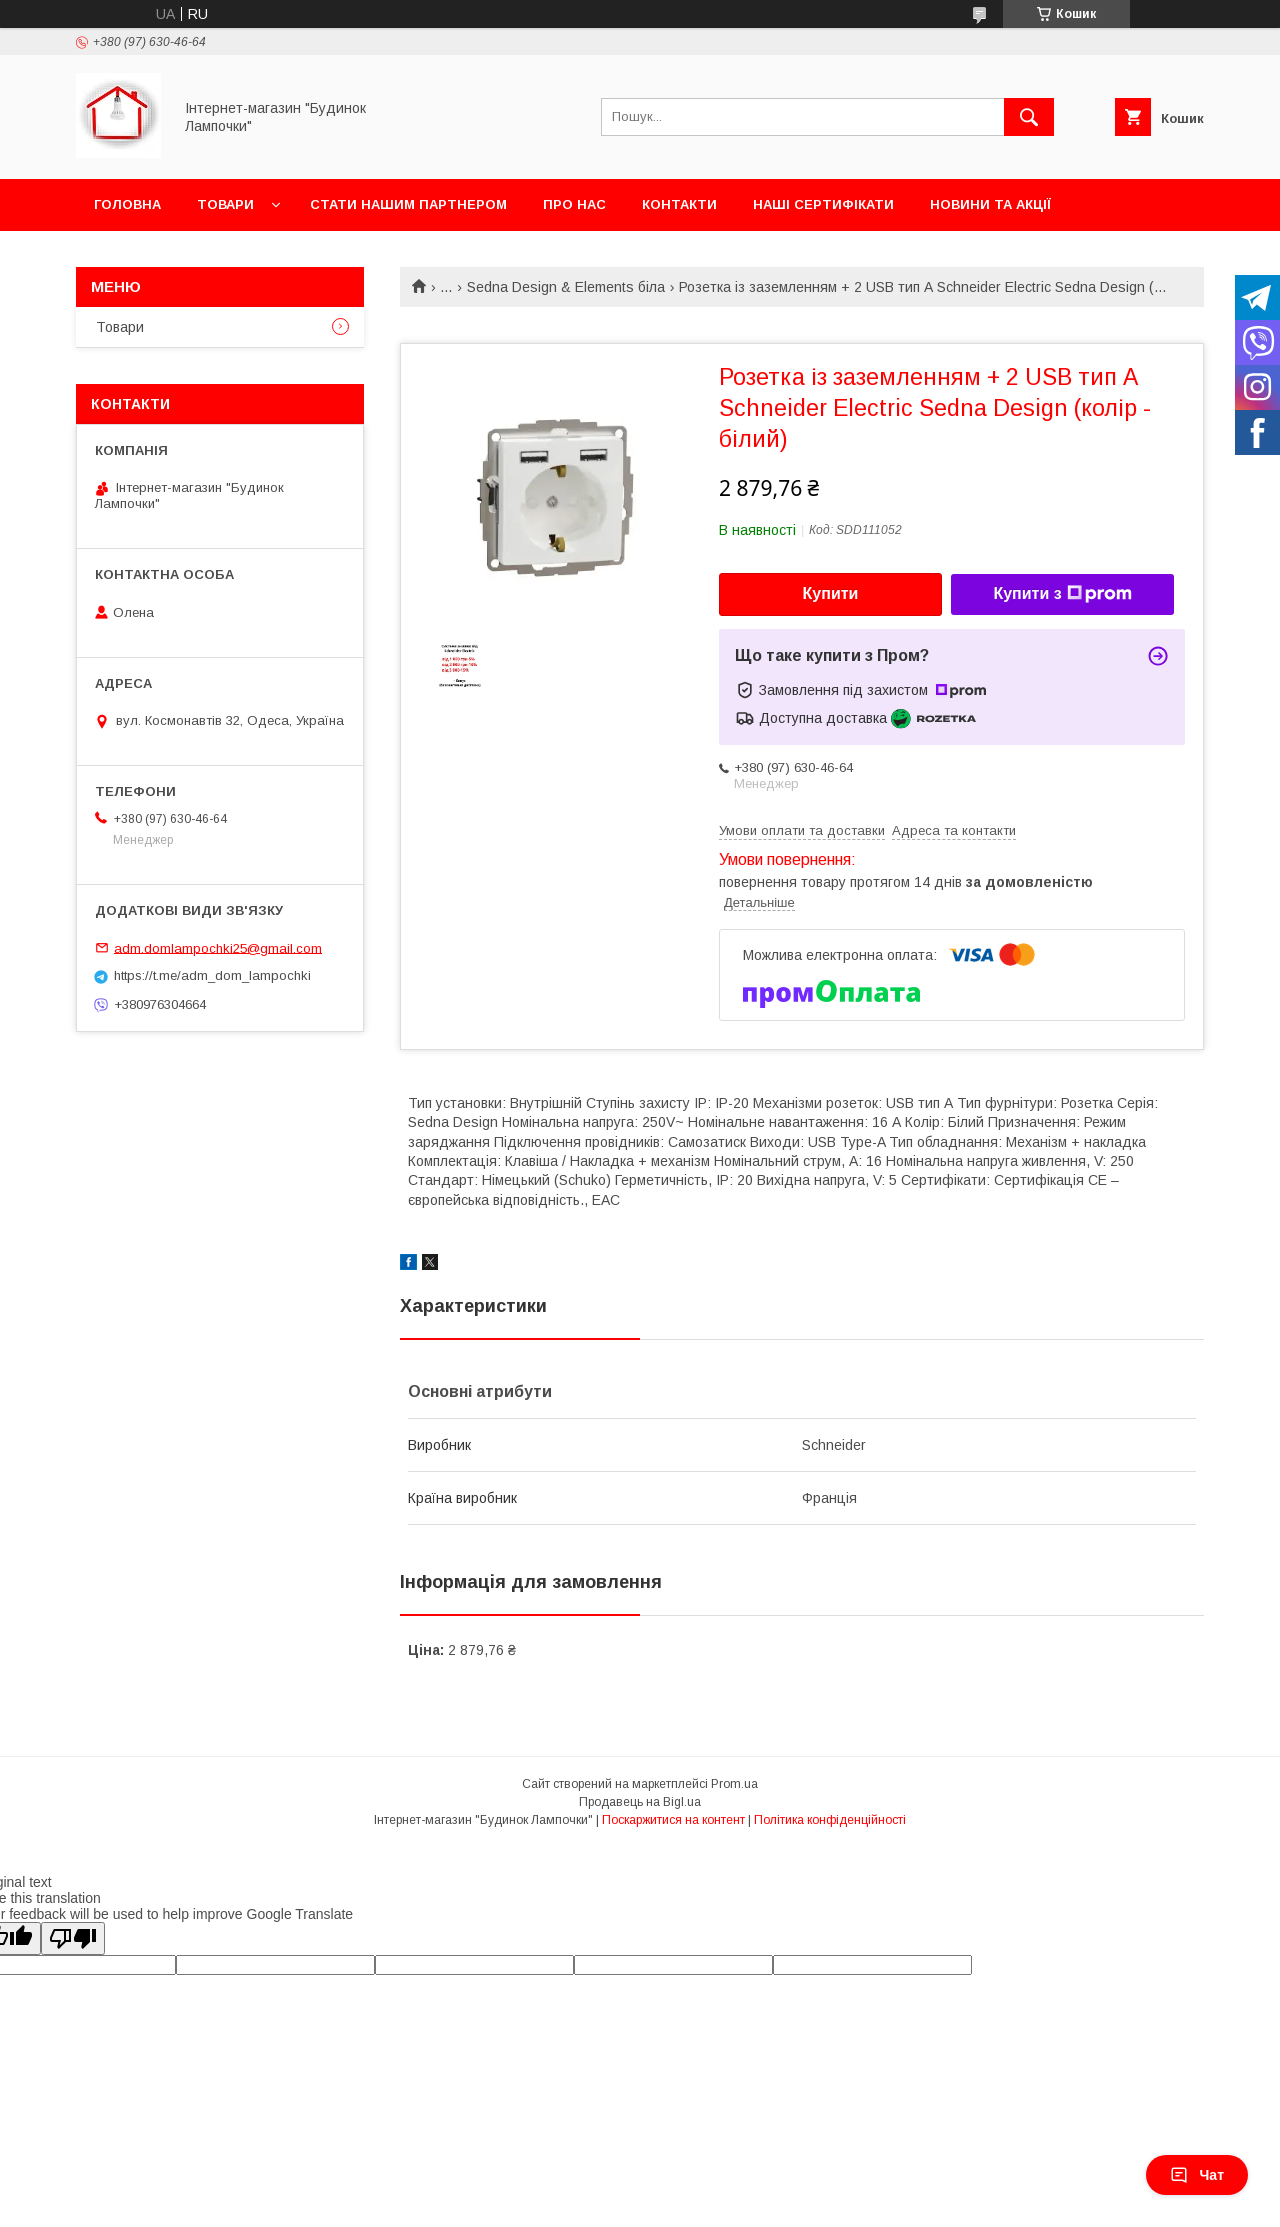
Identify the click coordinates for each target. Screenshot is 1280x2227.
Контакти (679, 204)
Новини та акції (990, 204)
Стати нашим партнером (408, 204)
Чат (1197, 2175)
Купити (831, 593)
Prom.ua (734, 1784)
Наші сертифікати (823, 204)
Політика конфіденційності (830, 1820)
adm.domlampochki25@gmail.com (218, 947)
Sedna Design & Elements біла (566, 287)
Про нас (574, 204)
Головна (127, 204)
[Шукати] (1029, 117)
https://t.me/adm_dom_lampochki (212, 975)
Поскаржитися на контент (673, 1820)
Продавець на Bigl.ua (640, 1802)
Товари (225, 204)
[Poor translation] (73, 1938)
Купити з (1062, 594)
